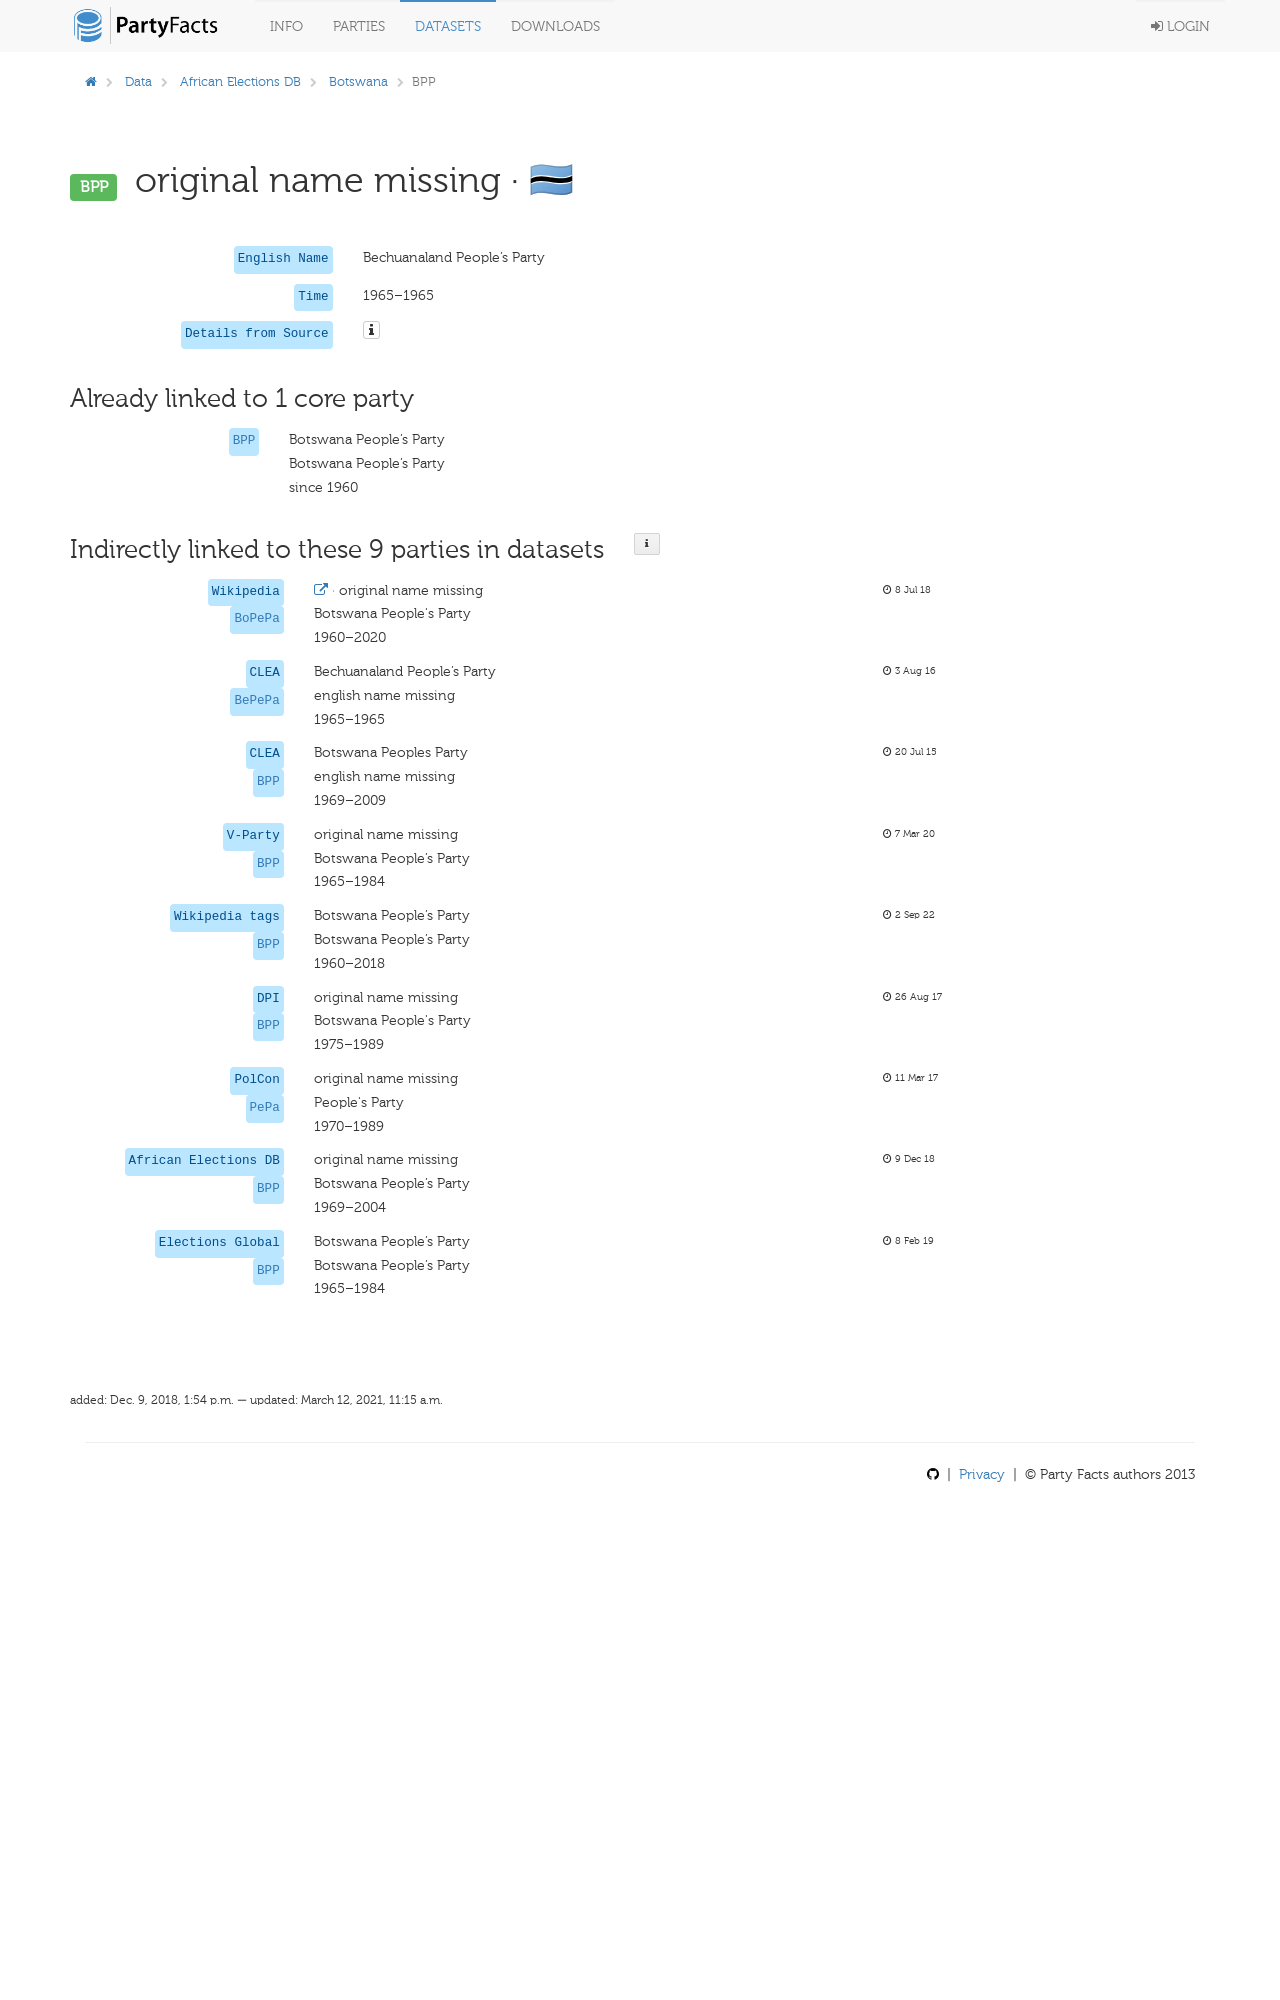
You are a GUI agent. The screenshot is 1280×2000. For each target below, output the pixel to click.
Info (286, 26)
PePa (265, 1108)
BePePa (256, 701)
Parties (359, 26)
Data (138, 81)
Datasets (448, 26)
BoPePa (256, 619)
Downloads (555, 26)
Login (1180, 26)
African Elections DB (240, 81)
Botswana (358, 81)
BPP (244, 441)
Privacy (982, 1474)
